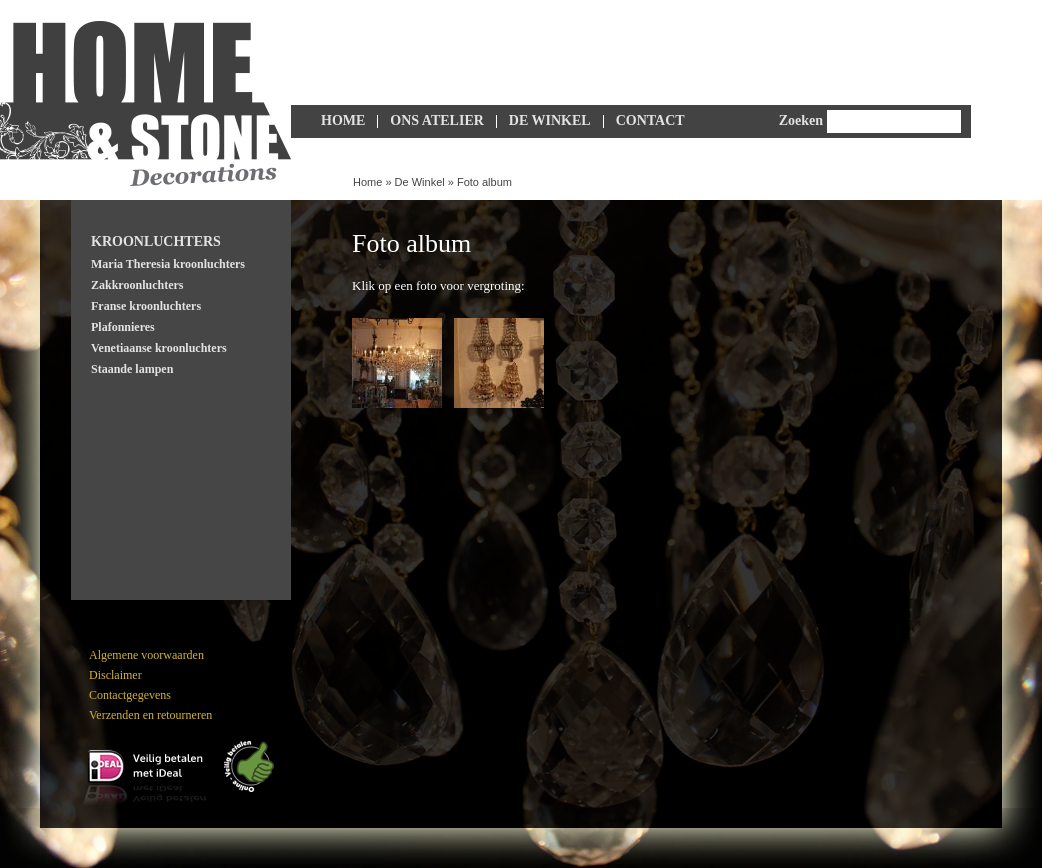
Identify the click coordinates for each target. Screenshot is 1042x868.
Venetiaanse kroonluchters (159, 348)
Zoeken (801, 120)
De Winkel (550, 120)
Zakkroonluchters (137, 285)
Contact (650, 120)
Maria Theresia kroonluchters (168, 264)
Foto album (484, 182)
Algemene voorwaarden (146, 655)
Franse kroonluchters (146, 306)
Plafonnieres (123, 327)
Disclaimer (115, 675)
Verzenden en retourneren (150, 715)
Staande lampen (132, 369)
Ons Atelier (437, 120)
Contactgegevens (130, 695)
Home (343, 120)
